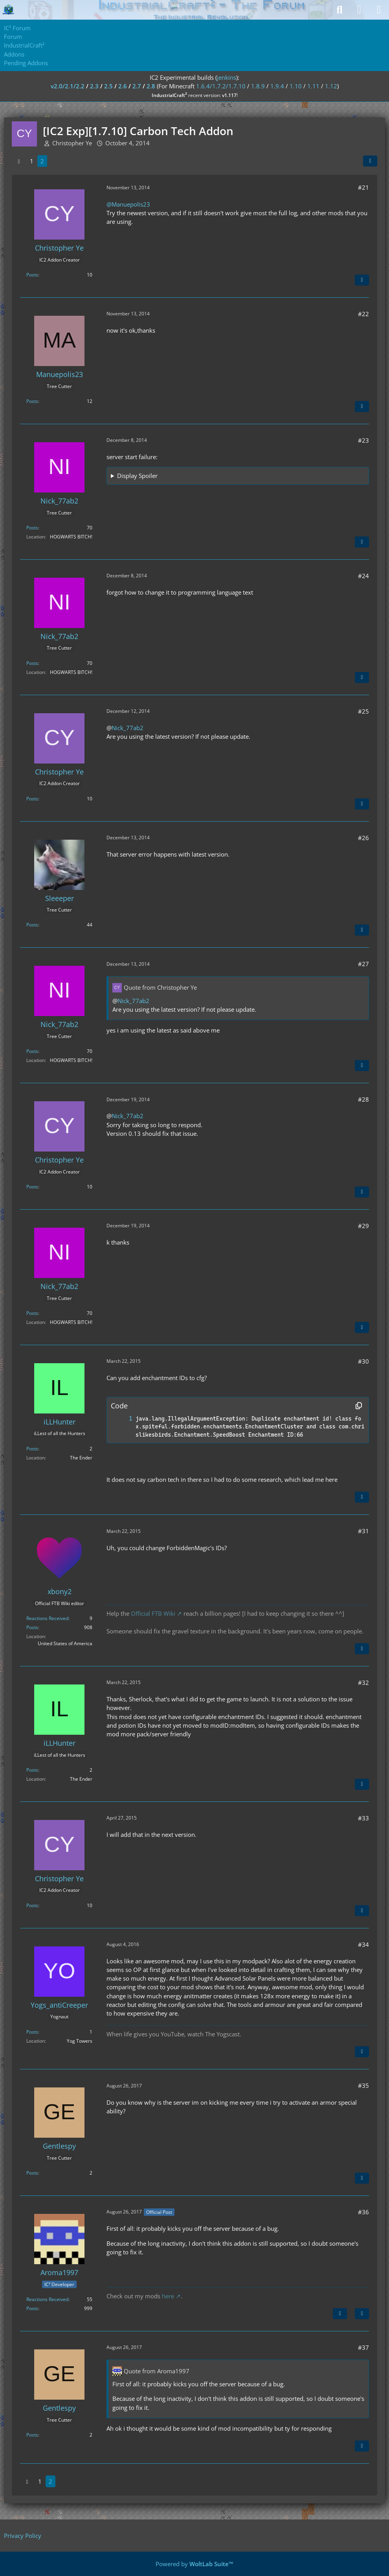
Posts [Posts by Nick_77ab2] (32, 527)
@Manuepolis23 (128, 204)
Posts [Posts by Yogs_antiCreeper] (32, 2032)
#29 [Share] (363, 1226)
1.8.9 (258, 86)
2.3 (94, 86)
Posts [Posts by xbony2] (32, 1627)
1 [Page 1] (31, 161)
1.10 (296, 86)
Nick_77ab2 (127, 728)
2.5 (108, 86)
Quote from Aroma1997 (156, 2371)
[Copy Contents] (359, 1406)
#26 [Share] (363, 838)
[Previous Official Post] (340, 2313)
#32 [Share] (363, 1682)
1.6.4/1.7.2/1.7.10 (221, 86)
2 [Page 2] (42, 161)
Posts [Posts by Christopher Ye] (32, 274)
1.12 (331, 86)
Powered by (194, 2564)
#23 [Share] (363, 440)
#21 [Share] (363, 187)
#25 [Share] (363, 711)
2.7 (136, 86)
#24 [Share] (363, 576)
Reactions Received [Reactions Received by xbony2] (47, 1618)
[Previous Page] (19, 161)
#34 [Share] (363, 1944)
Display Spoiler (137, 476)
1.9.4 (277, 86)
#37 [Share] (363, 2347)
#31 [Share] (363, 1531)
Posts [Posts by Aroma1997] (32, 2308)
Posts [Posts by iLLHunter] (32, 1448)
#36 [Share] (363, 2212)
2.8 (151, 86)
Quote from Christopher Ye (160, 987)
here (168, 2296)
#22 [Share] (363, 314)
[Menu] (379, 10)
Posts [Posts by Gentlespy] (32, 2173)
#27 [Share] (363, 964)
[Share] (370, 161)
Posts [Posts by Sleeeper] (32, 924)
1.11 (313, 86)
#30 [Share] (363, 1361)
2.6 (122, 86)
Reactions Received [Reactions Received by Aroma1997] (47, 2299)
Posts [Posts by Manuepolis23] (32, 401)
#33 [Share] (363, 1818)
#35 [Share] (363, 2085)
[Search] (339, 10)
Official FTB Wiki (153, 1613)
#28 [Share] (363, 1099)
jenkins (226, 77)
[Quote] (362, 280)
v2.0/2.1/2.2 (67, 86)
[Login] (359, 10)
